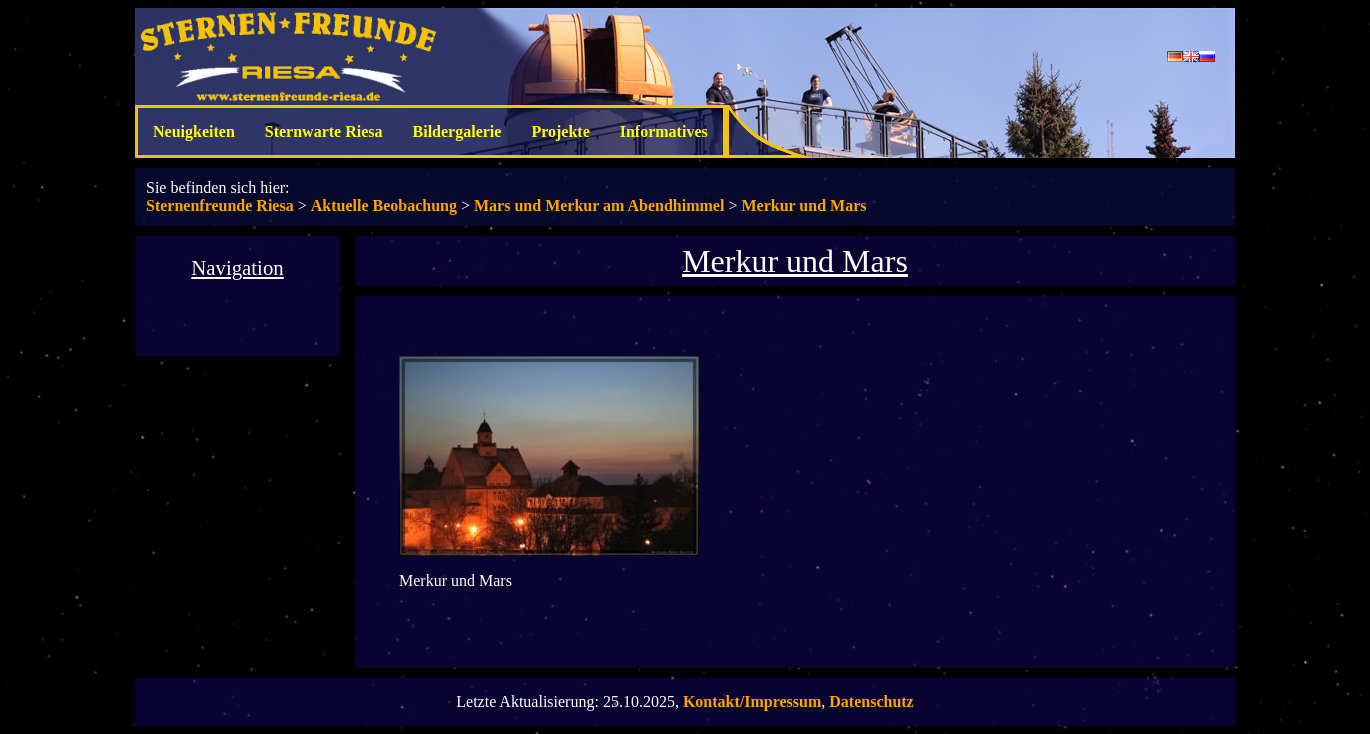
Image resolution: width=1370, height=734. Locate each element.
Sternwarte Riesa (324, 131)
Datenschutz (871, 701)
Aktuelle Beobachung (384, 205)
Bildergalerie (457, 131)
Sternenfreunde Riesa (220, 205)
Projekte (560, 131)
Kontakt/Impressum (752, 701)
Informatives (664, 131)
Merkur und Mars (803, 205)
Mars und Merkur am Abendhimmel (599, 205)
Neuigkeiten (194, 131)
